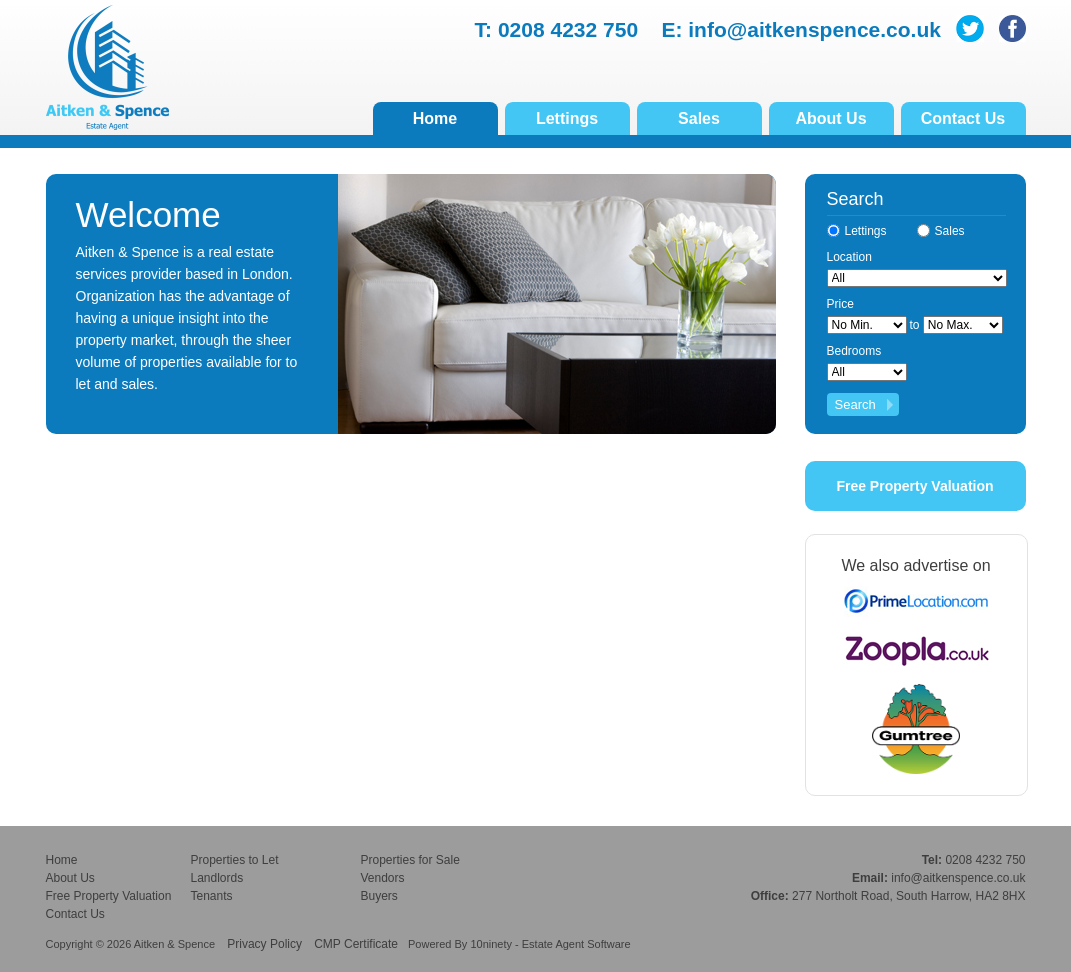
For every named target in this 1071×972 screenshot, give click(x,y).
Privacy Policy (264, 944)
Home (435, 118)
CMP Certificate (356, 944)
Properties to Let (235, 860)
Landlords (217, 878)
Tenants (212, 896)
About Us (830, 118)
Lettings (567, 118)
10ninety (491, 944)
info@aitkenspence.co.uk (814, 29)
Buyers (379, 896)
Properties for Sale (410, 860)
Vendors (383, 878)
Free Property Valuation (914, 486)
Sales (699, 118)
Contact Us (963, 118)
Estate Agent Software (576, 944)
